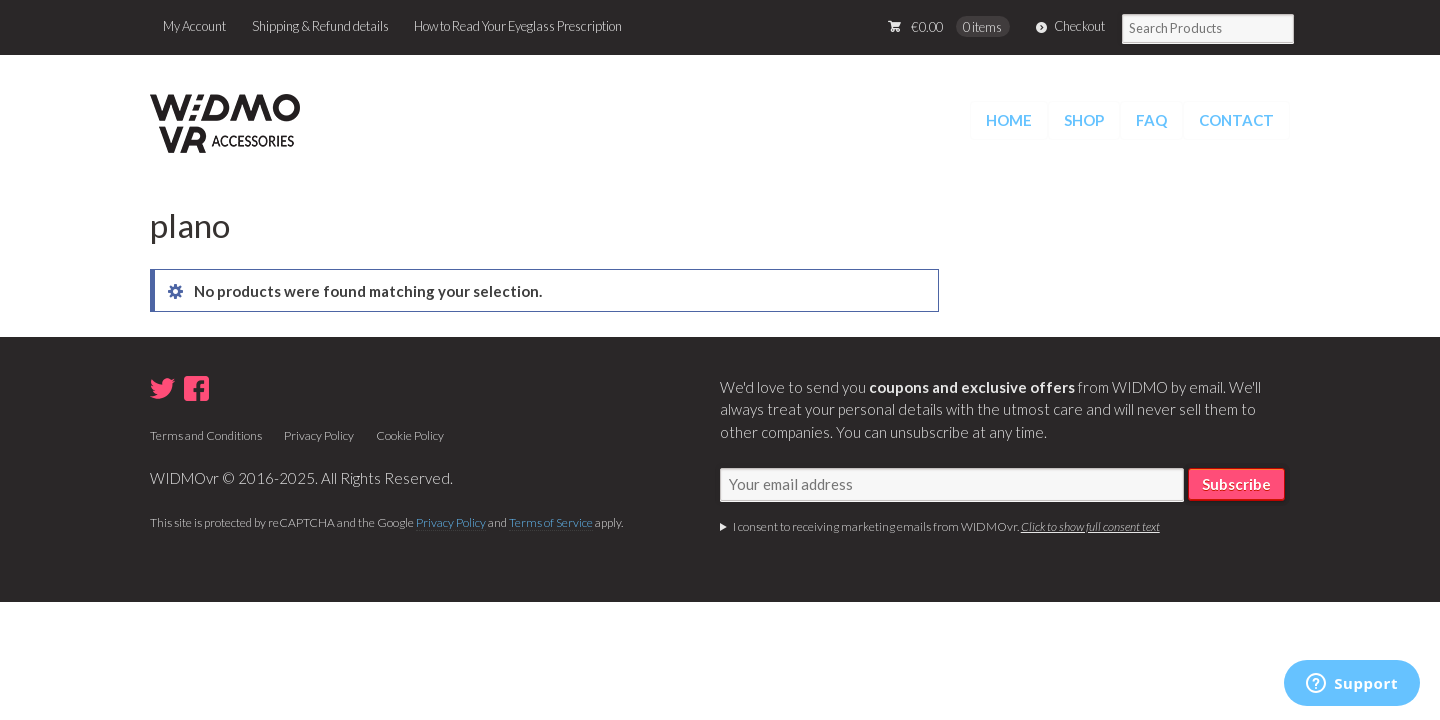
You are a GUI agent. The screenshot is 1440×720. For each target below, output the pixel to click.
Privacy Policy (319, 435)
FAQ (1151, 120)
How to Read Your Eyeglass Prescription (518, 26)
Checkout (1079, 26)
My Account (194, 26)
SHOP (1084, 120)
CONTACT (1236, 120)
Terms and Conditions (206, 435)
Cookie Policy (410, 435)
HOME (1009, 120)
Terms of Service (551, 522)
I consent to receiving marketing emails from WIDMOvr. (946, 526)
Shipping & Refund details (320, 26)
